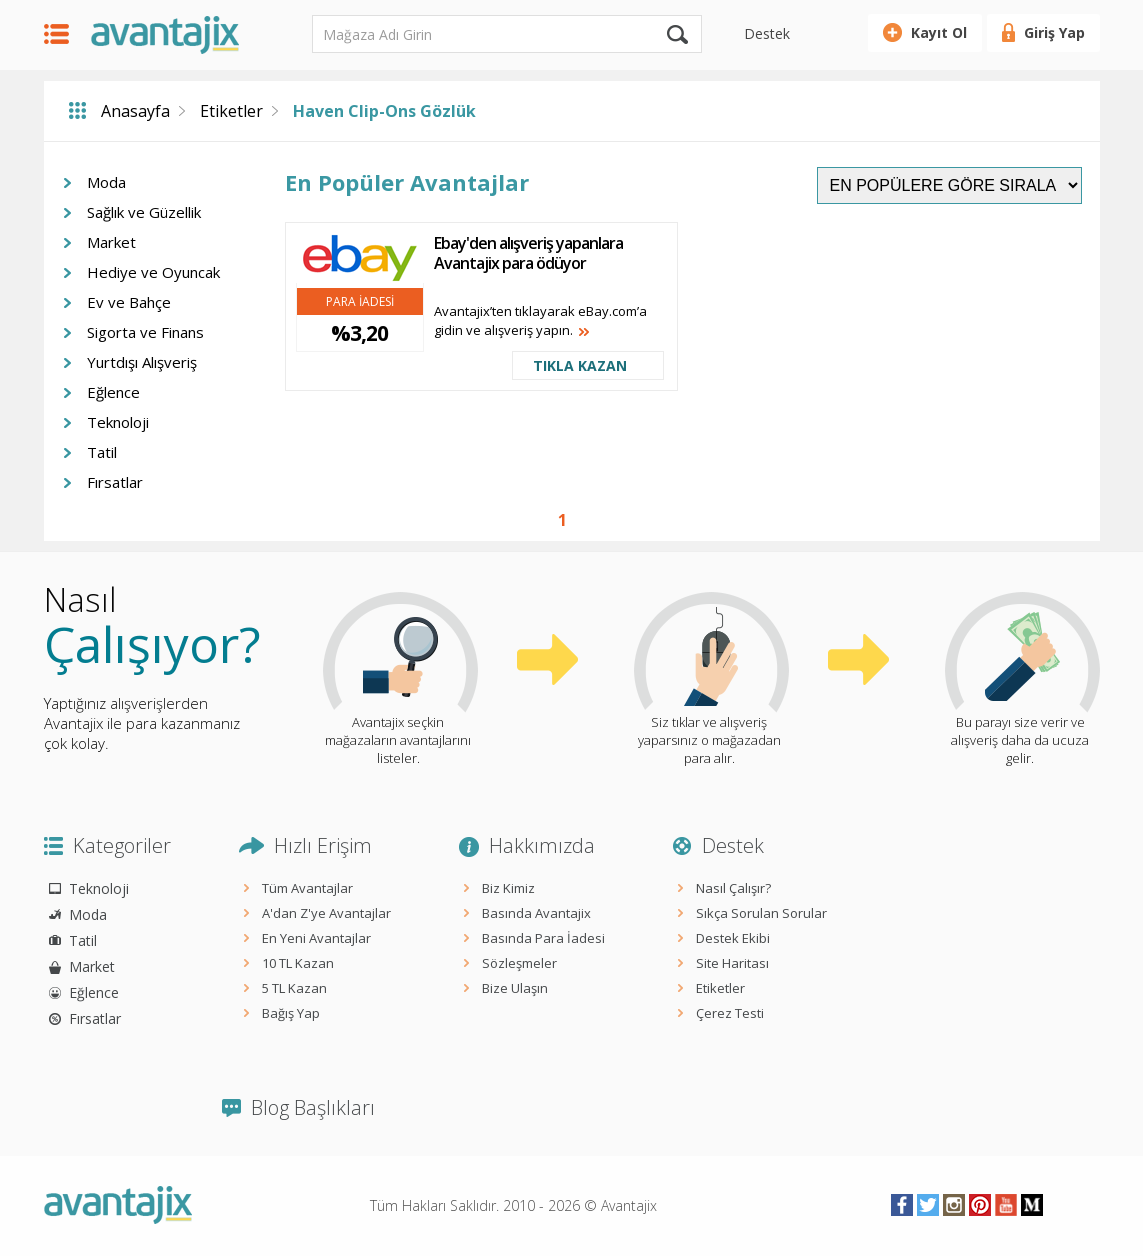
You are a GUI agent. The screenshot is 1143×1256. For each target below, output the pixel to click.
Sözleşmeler (519, 963)
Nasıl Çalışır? (733, 888)
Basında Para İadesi (543, 938)
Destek (767, 33)
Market (111, 242)
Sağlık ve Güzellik (144, 212)
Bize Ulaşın (515, 988)
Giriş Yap (1054, 32)
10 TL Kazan (298, 963)
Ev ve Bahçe (129, 302)
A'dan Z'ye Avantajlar (326, 913)
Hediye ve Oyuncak (153, 272)
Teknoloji (118, 422)
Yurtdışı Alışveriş (142, 362)
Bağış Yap (291, 1013)
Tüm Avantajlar (307, 888)
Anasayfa (135, 111)
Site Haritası (732, 963)
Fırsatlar (115, 482)
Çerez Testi (730, 1013)
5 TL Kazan (294, 988)
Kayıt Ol (939, 32)
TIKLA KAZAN (580, 365)
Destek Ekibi (733, 938)
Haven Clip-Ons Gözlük (384, 111)
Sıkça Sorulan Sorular (761, 913)
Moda (106, 182)
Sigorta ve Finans (145, 332)
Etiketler (231, 111)
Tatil (102, 452)
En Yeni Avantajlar (316, 938)
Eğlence (113, 392)
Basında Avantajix (536, 913)
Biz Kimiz (508, 888)
